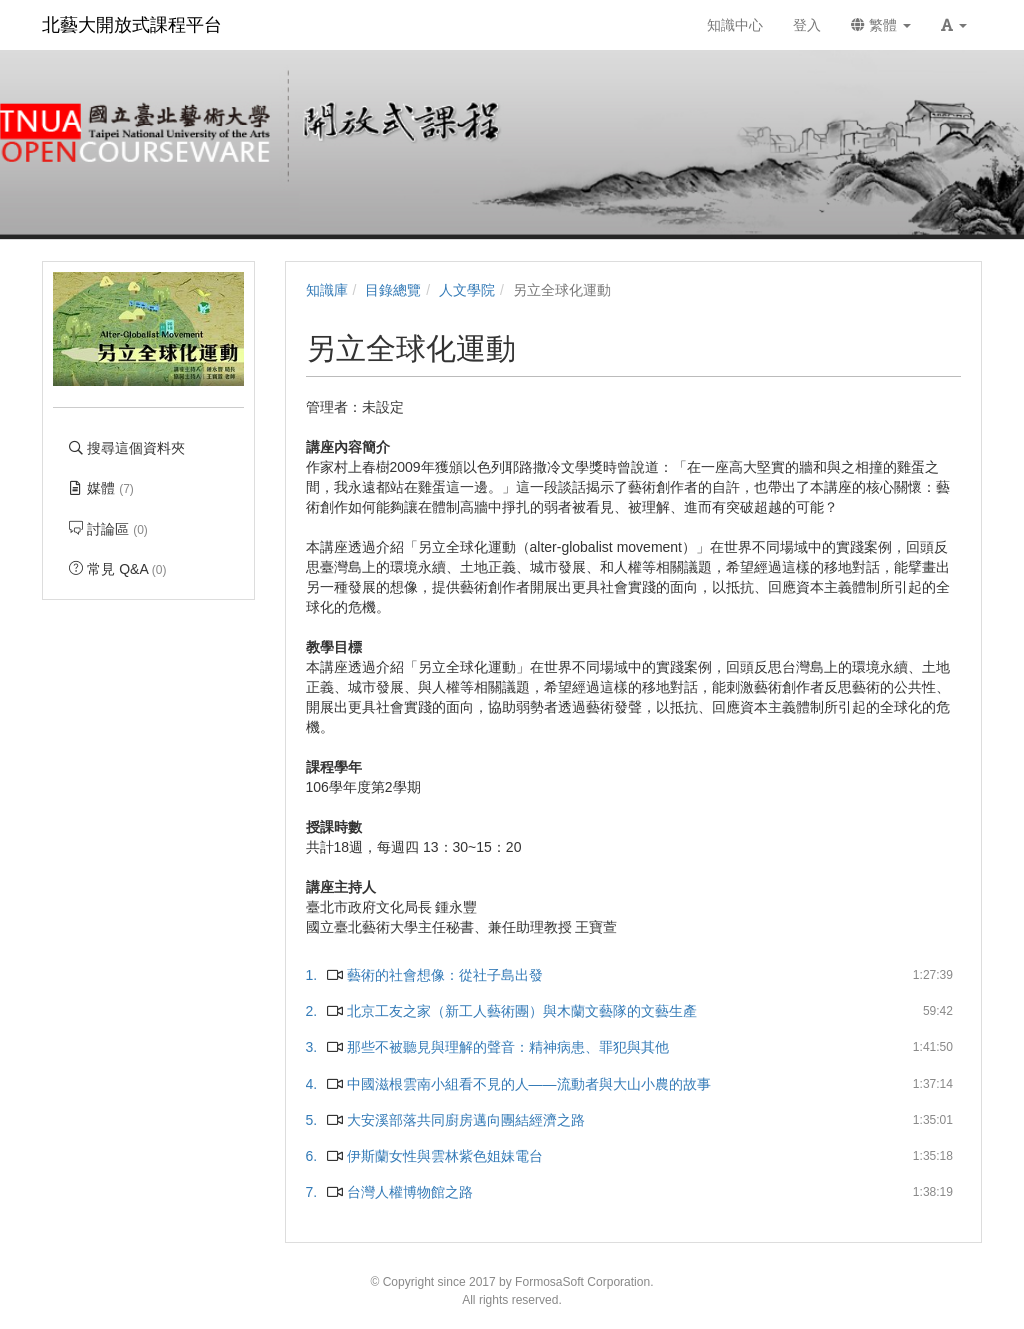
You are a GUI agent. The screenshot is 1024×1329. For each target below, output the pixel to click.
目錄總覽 (393, 290)
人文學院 (467, 290)
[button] (954, 25)
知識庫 (327, 290)
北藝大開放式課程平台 (132, 25)
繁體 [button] (881, 25)
